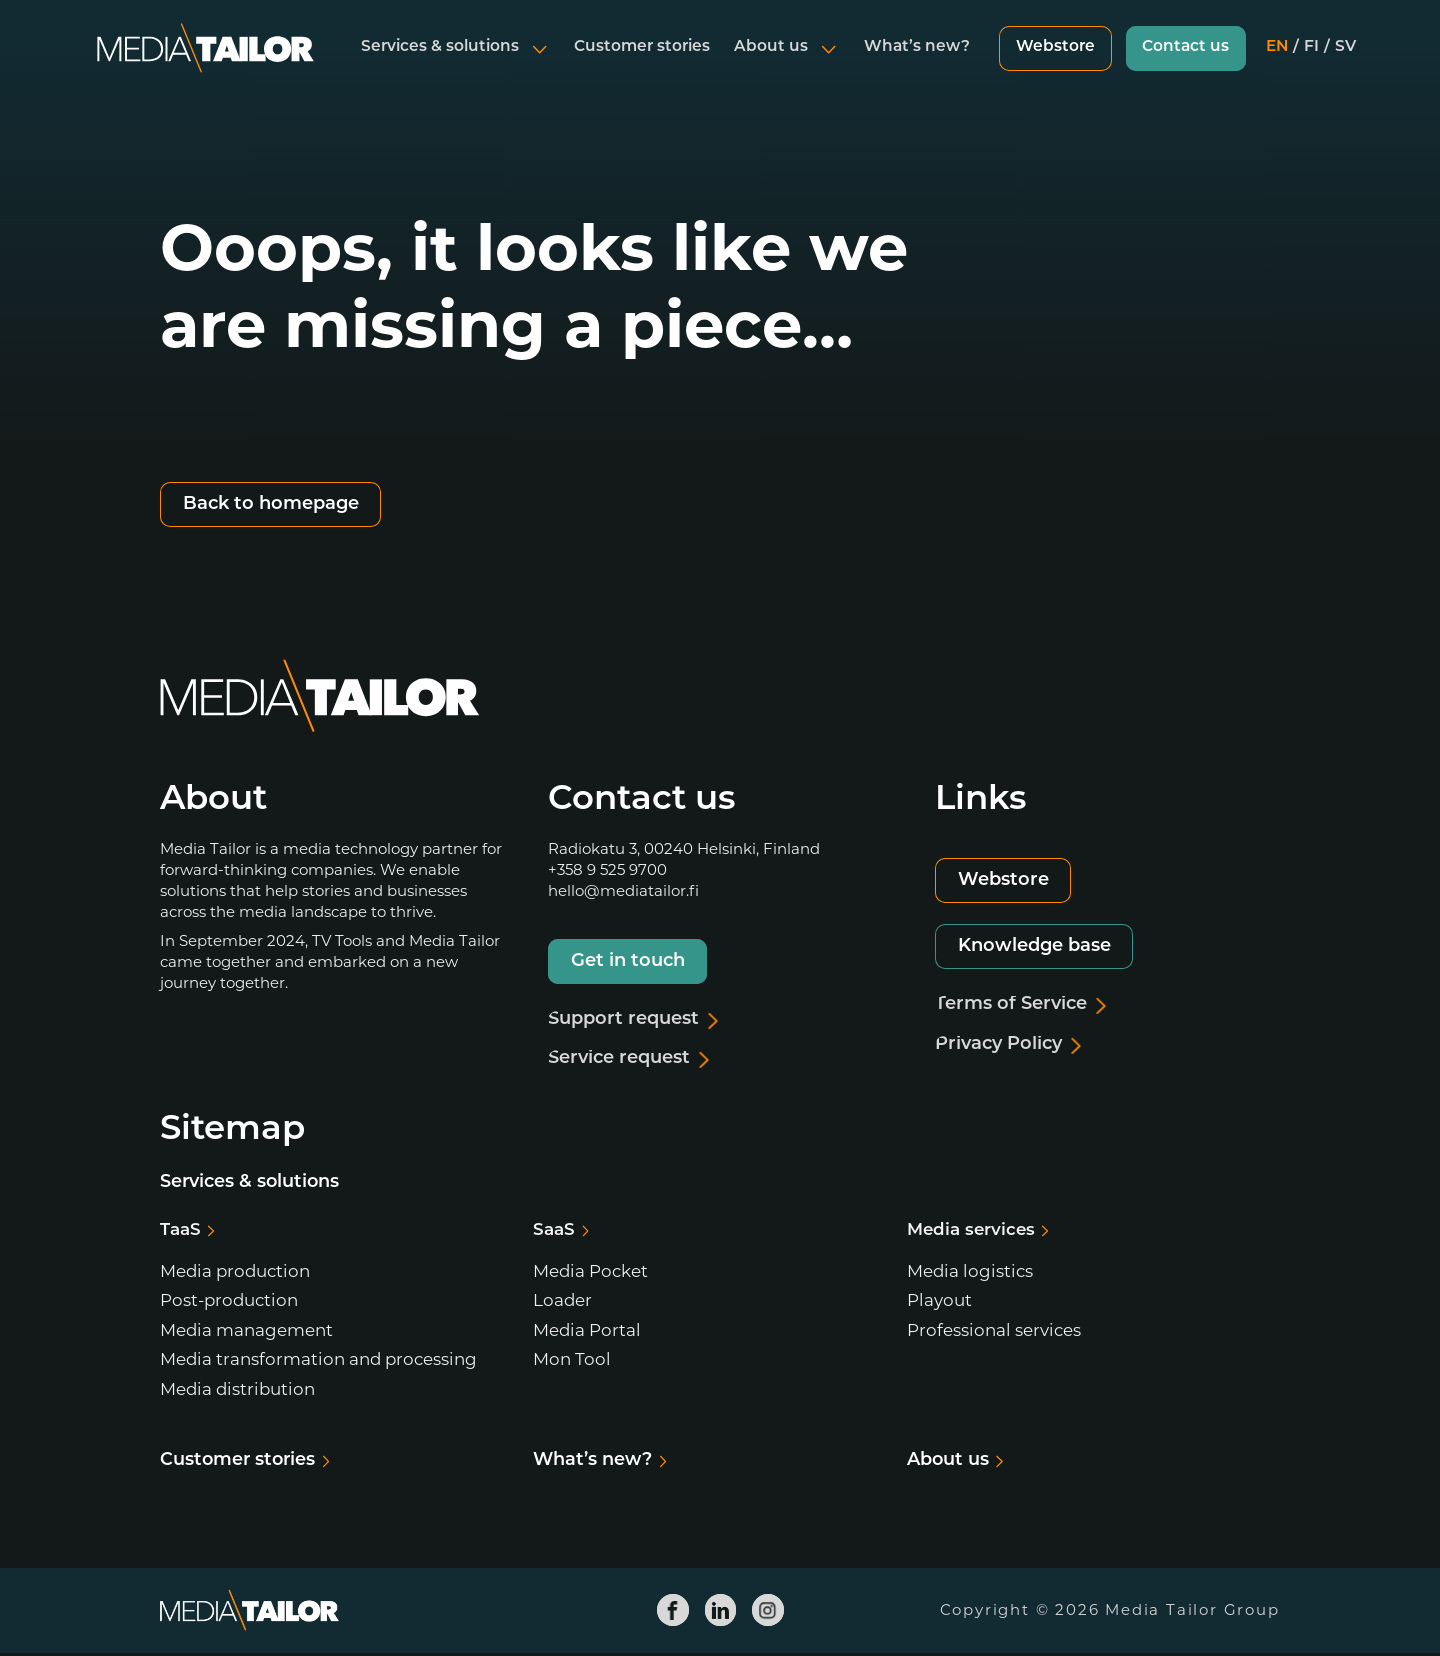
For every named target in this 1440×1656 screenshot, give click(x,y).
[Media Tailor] (205, 64)
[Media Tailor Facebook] (673, 1612)
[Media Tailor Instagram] (768, 1612)
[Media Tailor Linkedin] (720, 1612)
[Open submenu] (536, 64)
